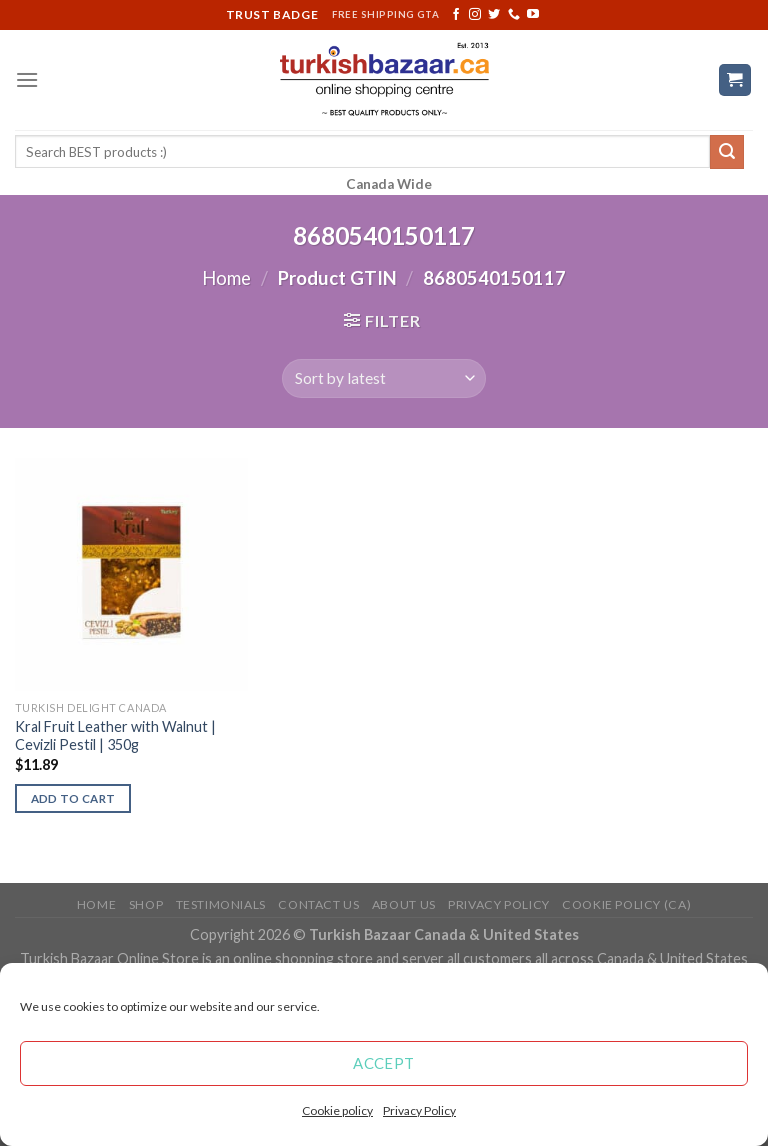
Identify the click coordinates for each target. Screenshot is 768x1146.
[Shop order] (383, 378)
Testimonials (221, 904)
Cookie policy (337, 1110)
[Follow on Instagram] (475, 15)
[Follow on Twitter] (494, 15)
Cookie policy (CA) (626, 904)
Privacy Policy (419, 1110)
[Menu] (27, 79)
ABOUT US (404, 904)
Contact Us (318, 904)
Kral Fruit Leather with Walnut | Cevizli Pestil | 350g (115, 736)
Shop (146, 904)
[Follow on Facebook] (456, 15)
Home (226, 278)
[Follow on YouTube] (533, 15)
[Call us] (514, 15)
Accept (384, 1063)
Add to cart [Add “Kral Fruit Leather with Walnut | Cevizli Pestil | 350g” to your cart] (73, 798)
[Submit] (727, 152)
